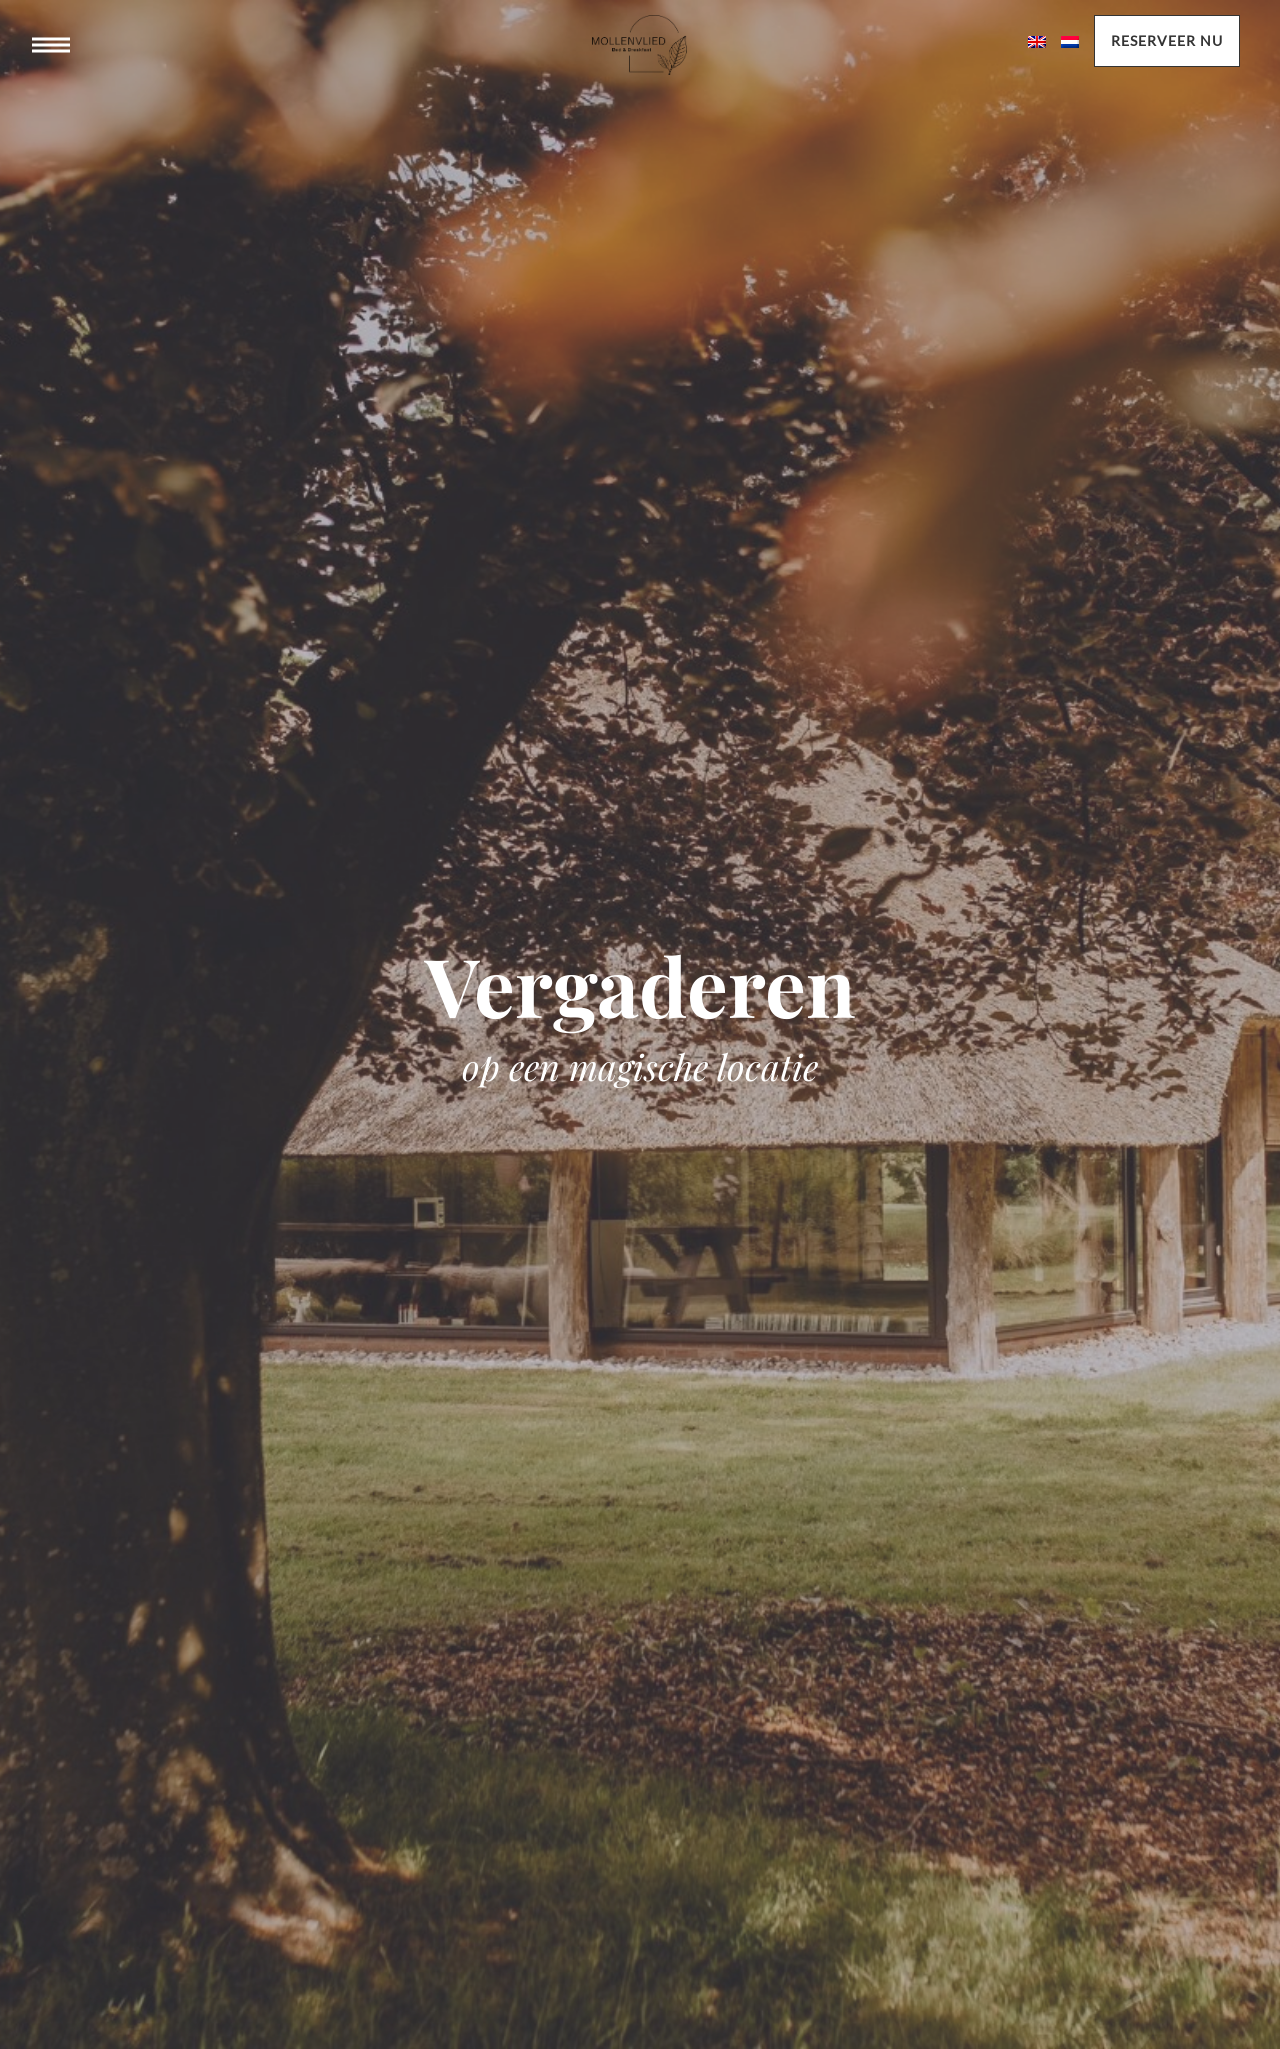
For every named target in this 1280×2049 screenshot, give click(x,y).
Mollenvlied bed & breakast (640, 65)
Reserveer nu (1167, 40)
